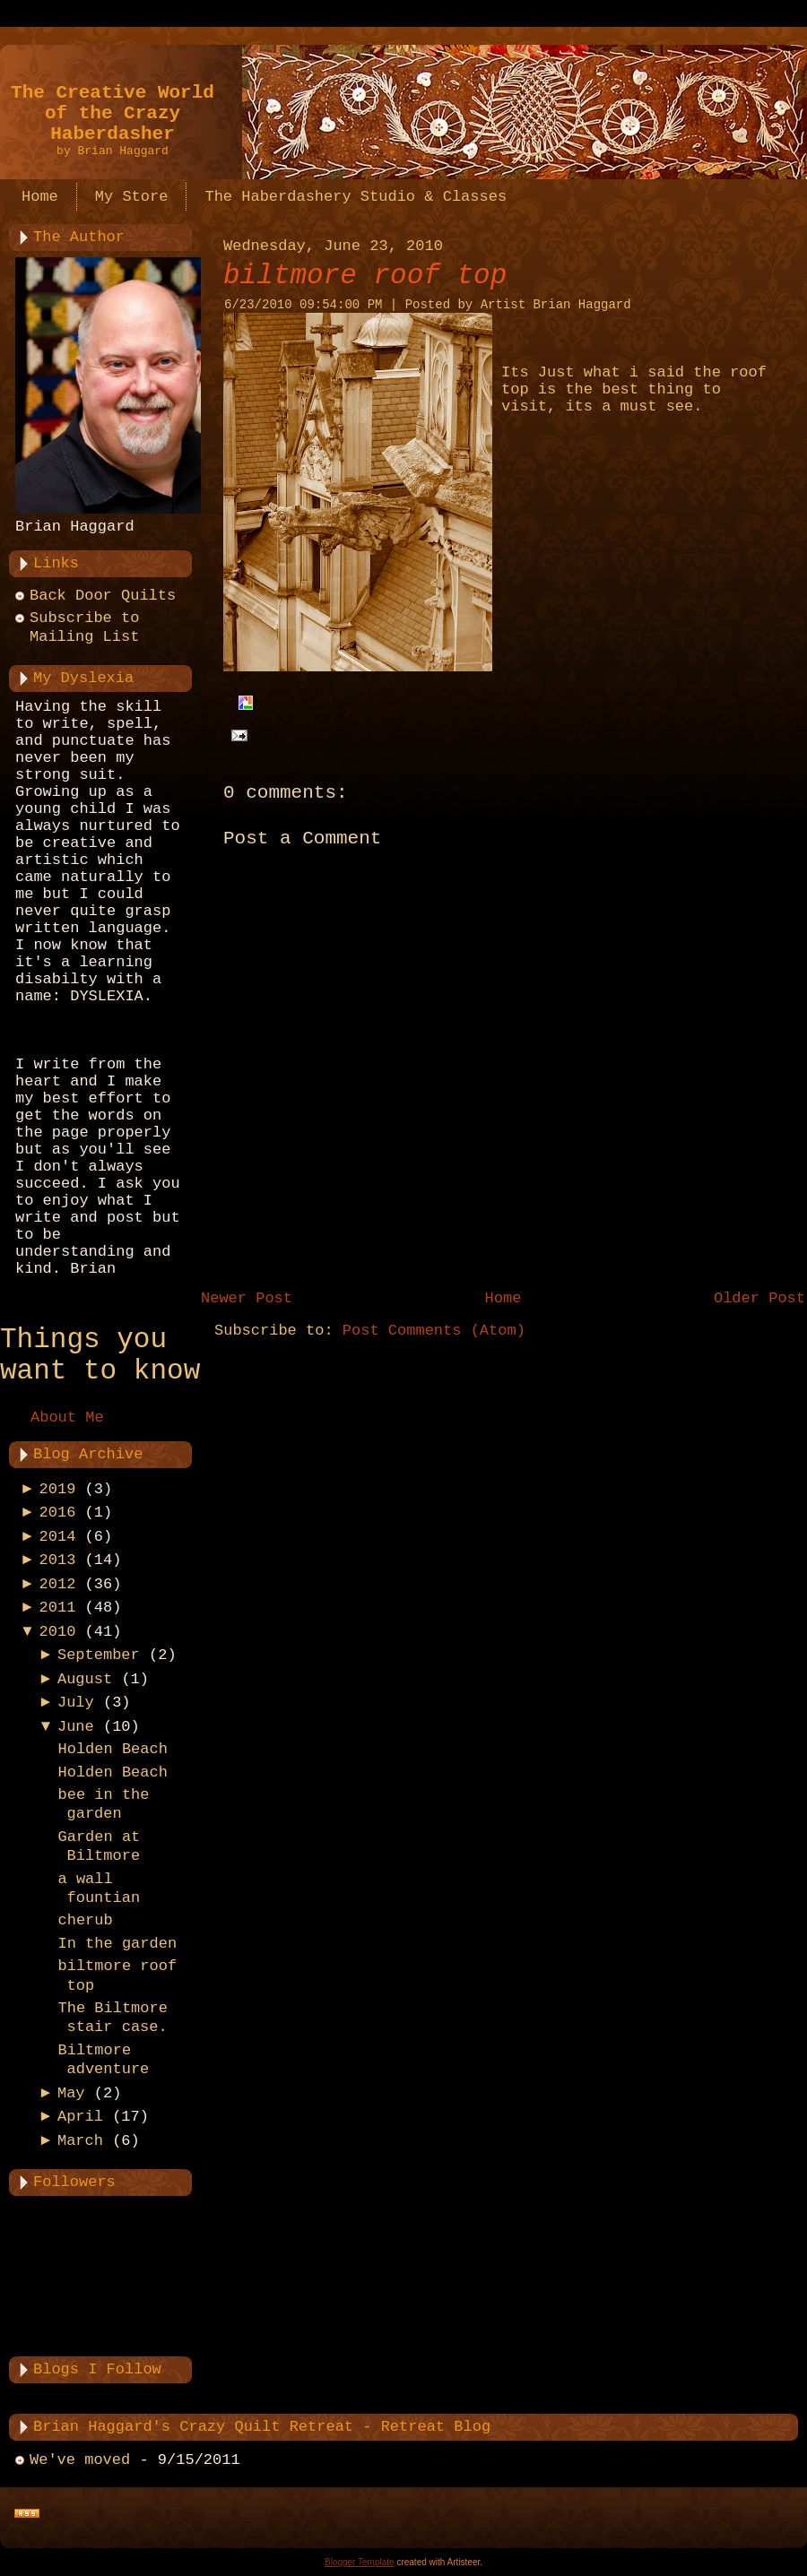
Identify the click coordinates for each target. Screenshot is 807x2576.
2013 (57, 1560)
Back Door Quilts (103, 595)
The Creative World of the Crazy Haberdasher (112, 113)
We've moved (80, 2459)
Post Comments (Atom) (434, 1330)
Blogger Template (360, 2562)
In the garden (117, 1943)
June (75, 1726)
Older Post (759, 1298)
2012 (57, 1584)
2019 (57, 1489)
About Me (67, 1417)
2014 (57, 1536)
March (80, 2140)
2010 (57, 1631)
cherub (84, 1920)
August (84, 1679)
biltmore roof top (365, 275)
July (75, 1702)
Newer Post (246, 1298)
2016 (57, 1512)
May (71, 2093)
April (80, 2116)
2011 (57, 1607)
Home (503, 1298)
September (98, 1655)
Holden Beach (112, 1749)
